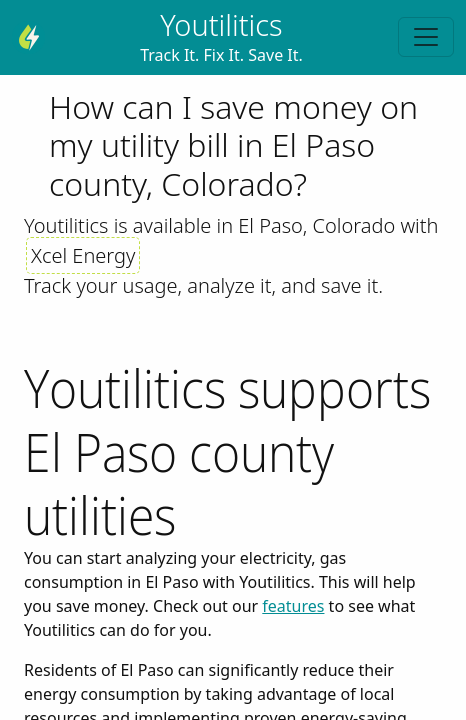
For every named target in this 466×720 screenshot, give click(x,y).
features (293, 606)
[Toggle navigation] (426, 37)
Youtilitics (221, 24)
